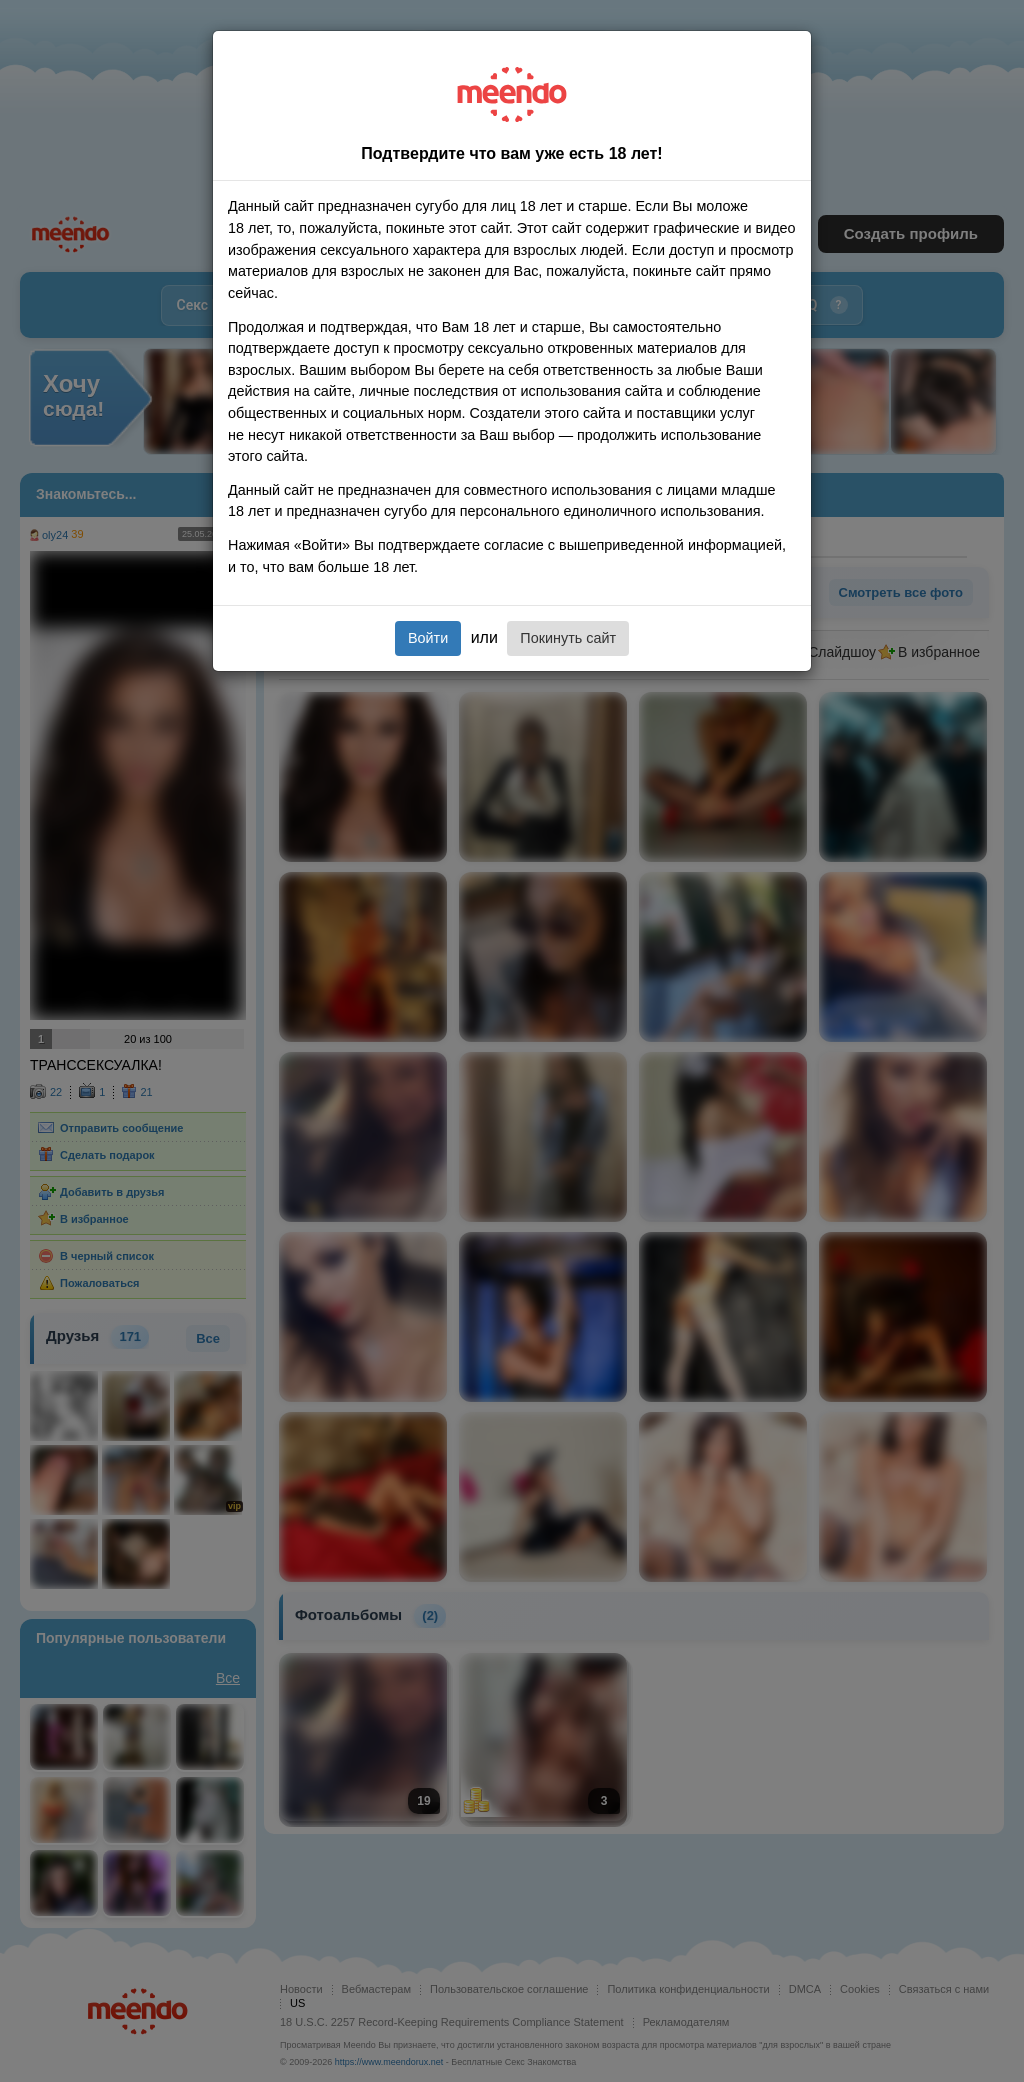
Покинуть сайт (568, 638)
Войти (428, 638)
